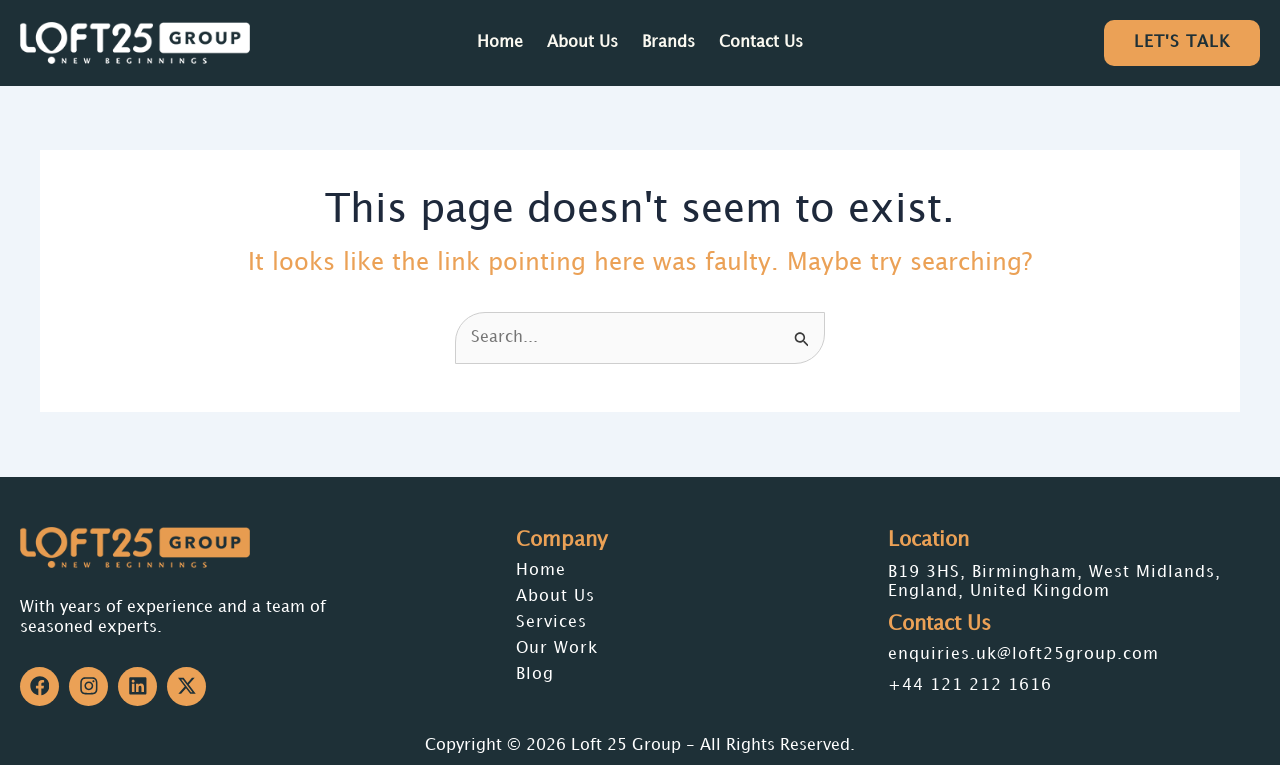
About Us (582, 42)
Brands (668, 42)
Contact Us (761, 42)
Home (500, 42)
